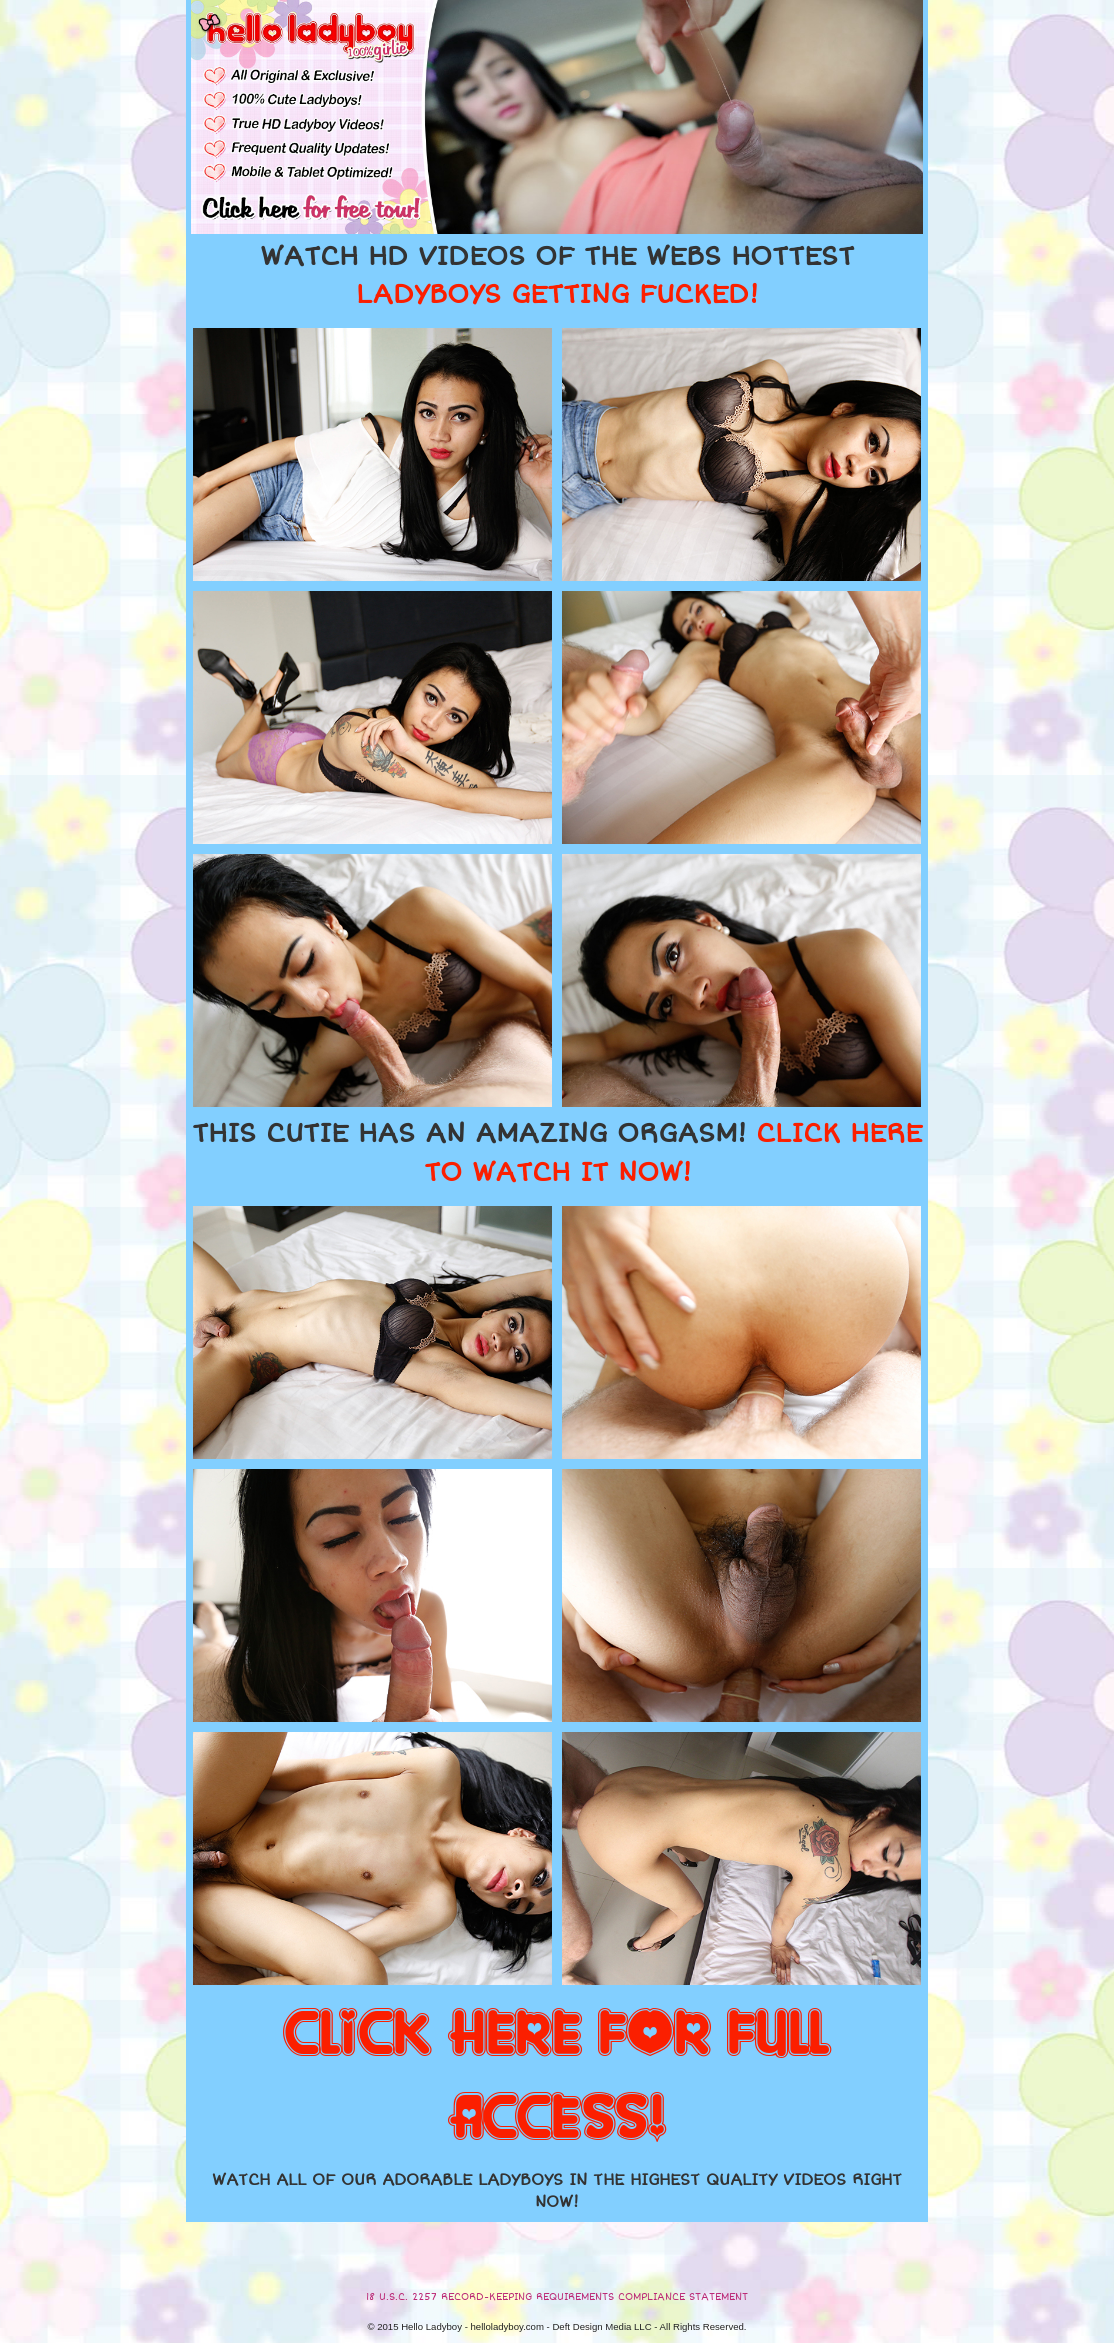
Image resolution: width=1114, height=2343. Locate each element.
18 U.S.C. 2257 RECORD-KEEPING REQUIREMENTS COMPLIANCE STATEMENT (557, 2297)
